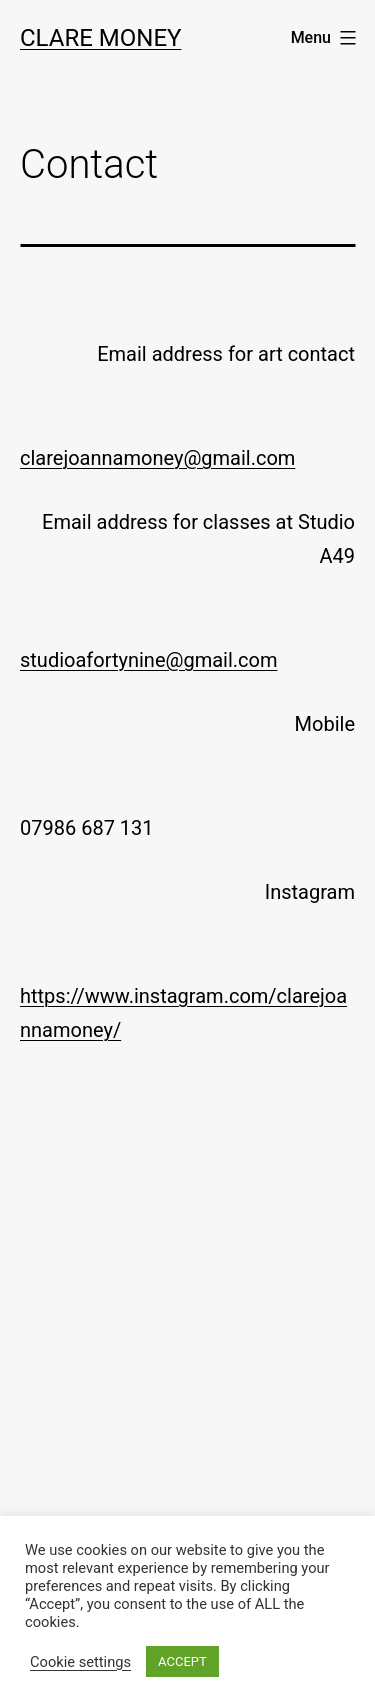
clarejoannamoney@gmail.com (157, 458)
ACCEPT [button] (182, 1661)
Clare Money (100, 38)
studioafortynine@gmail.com (149, 660)
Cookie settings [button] (80, 1662)
